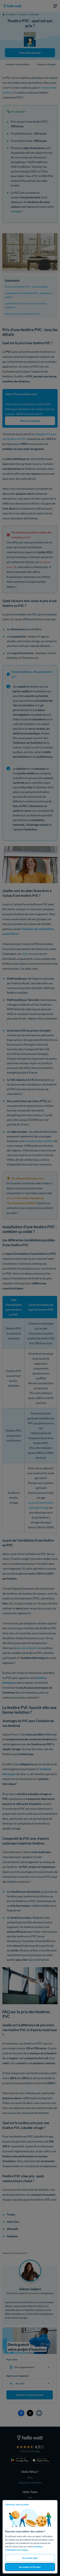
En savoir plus (30, 2557)
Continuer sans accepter (17, 2504)
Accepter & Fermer (30, 2566)
